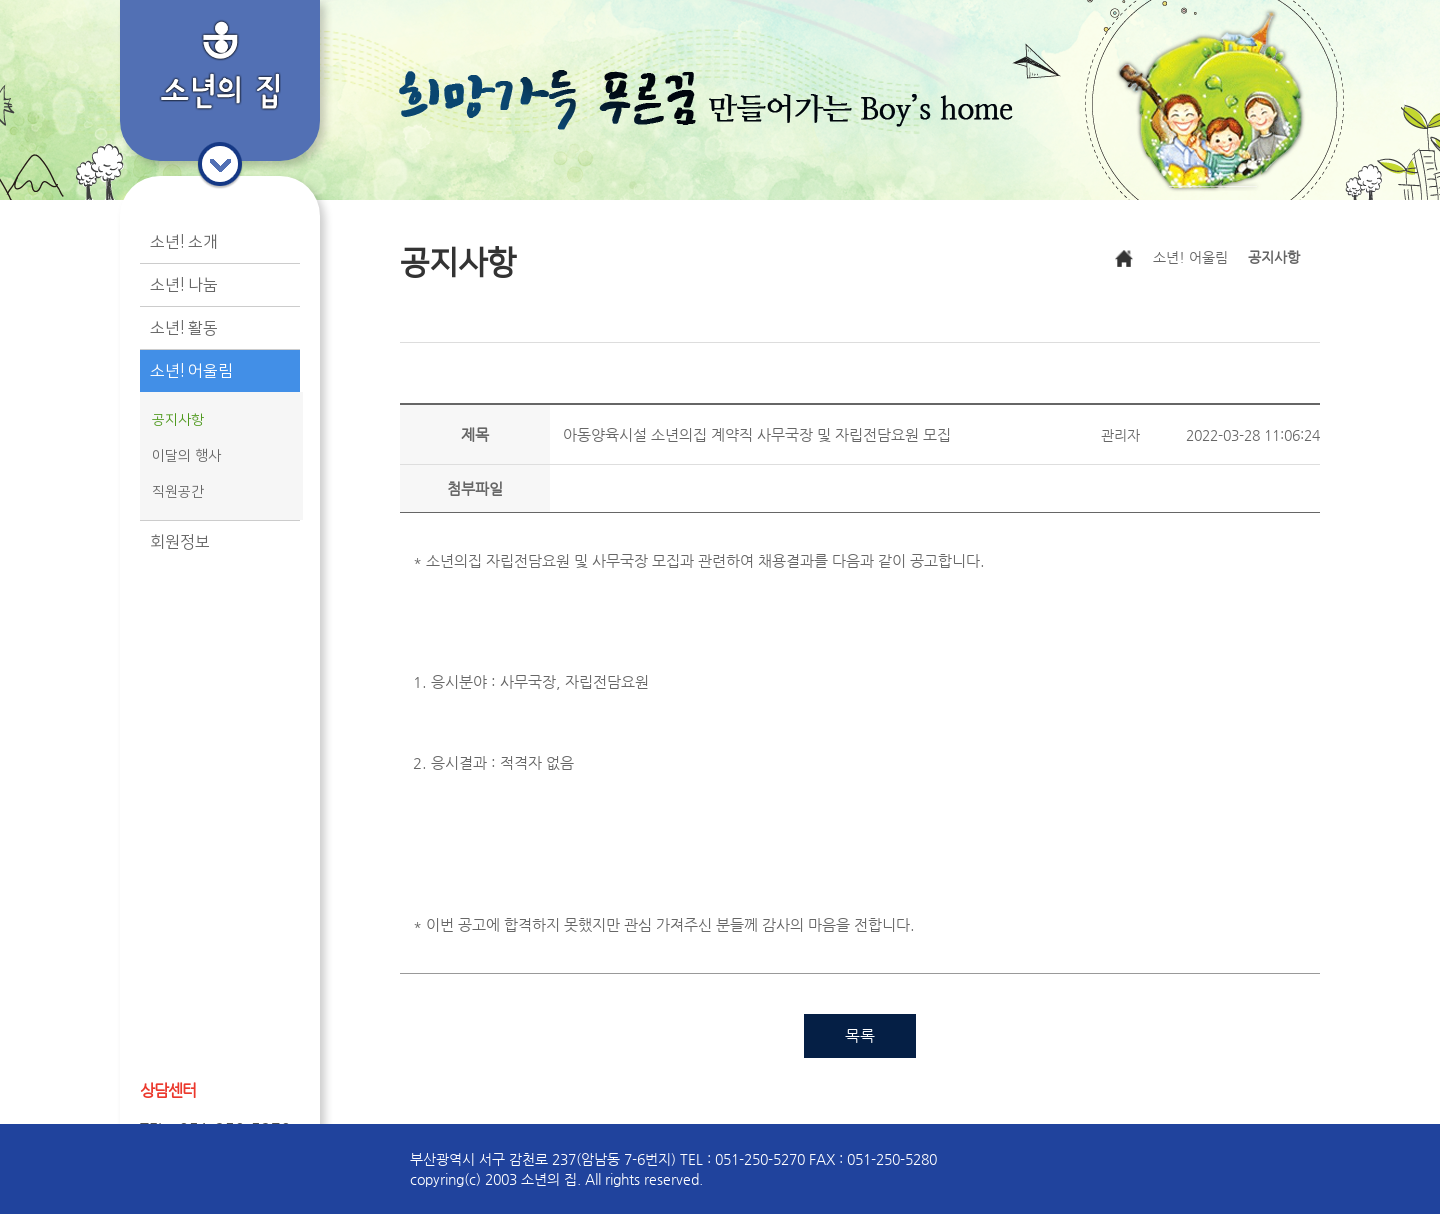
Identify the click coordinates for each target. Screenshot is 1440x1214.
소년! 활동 (184, 328)
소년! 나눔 (184, 285)
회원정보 (180, 542)
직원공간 (178, 492)
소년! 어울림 (191, 371)
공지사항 (178, 420)
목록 (860, 1035)
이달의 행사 (186, 456)
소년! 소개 (184, 242)
